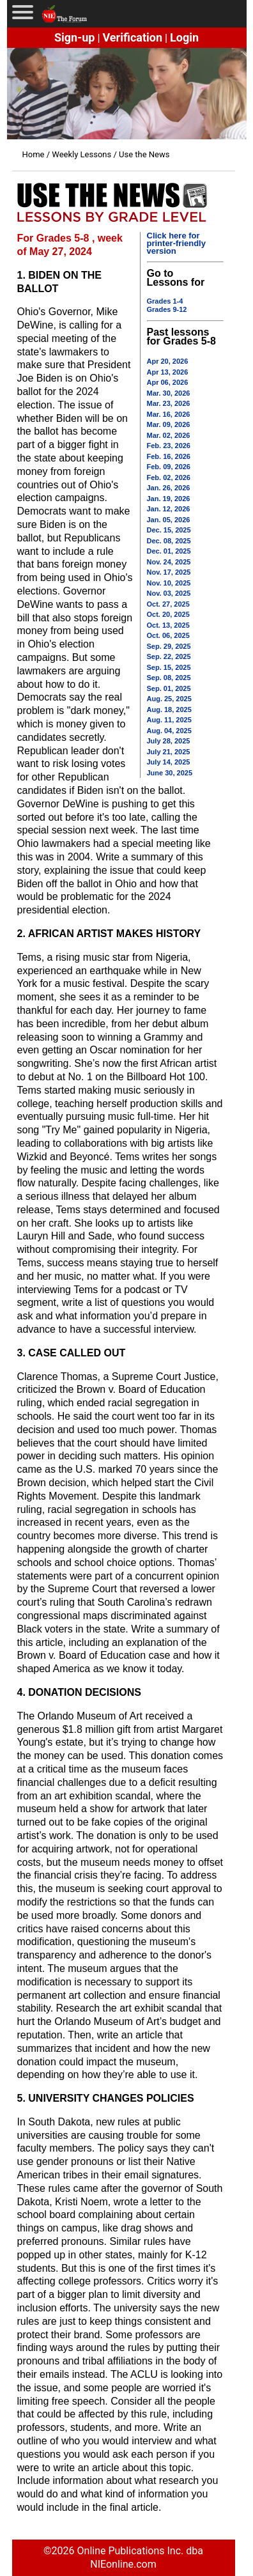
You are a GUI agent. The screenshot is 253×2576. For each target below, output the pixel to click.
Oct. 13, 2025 (168, 625)
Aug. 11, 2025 (169, 720)
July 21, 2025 (168, 752)
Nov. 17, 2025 (169, 572)
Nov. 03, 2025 (169, 593)
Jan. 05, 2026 (168, 520)
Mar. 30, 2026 (168, 393)
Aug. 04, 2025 (169, 730)
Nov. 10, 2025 (169, 583)
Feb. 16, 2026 (169, 456)
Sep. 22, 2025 (169, 656)
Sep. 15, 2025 (169, 667)
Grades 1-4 (165, 301)
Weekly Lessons (81, 154)
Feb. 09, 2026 (169, 466)
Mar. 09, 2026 (168, 424)
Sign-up (74, 37)
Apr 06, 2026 (167, 382)
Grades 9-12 (167, 309)
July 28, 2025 (168, 741)
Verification (132, 37)
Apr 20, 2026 (167, 361)
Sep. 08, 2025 (169, 677)
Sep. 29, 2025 (169, 646)
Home (33, 154)
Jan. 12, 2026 (168, 509)
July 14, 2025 (168, 762)
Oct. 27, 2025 (168, 604)
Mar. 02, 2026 (168, 435)
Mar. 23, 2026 (168, 403)
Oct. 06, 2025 (168, 635)
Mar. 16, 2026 (168, 414)
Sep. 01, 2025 (169, 688)
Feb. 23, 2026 (169, 445)
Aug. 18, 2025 (169, 709)
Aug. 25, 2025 (169, 698)
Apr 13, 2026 (167, 372)
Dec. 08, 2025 (169, 541)
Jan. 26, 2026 (168, 488)
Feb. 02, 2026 (169, 477)
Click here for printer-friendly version (176, 243)
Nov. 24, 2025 (169, 562)
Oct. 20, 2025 (168, 614)
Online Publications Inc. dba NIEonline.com (140, 2557)
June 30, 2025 (170, 773)
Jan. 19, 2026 (168, 498)
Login (184, 37)
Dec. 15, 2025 (169, 530)
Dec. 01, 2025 (169, 551)
